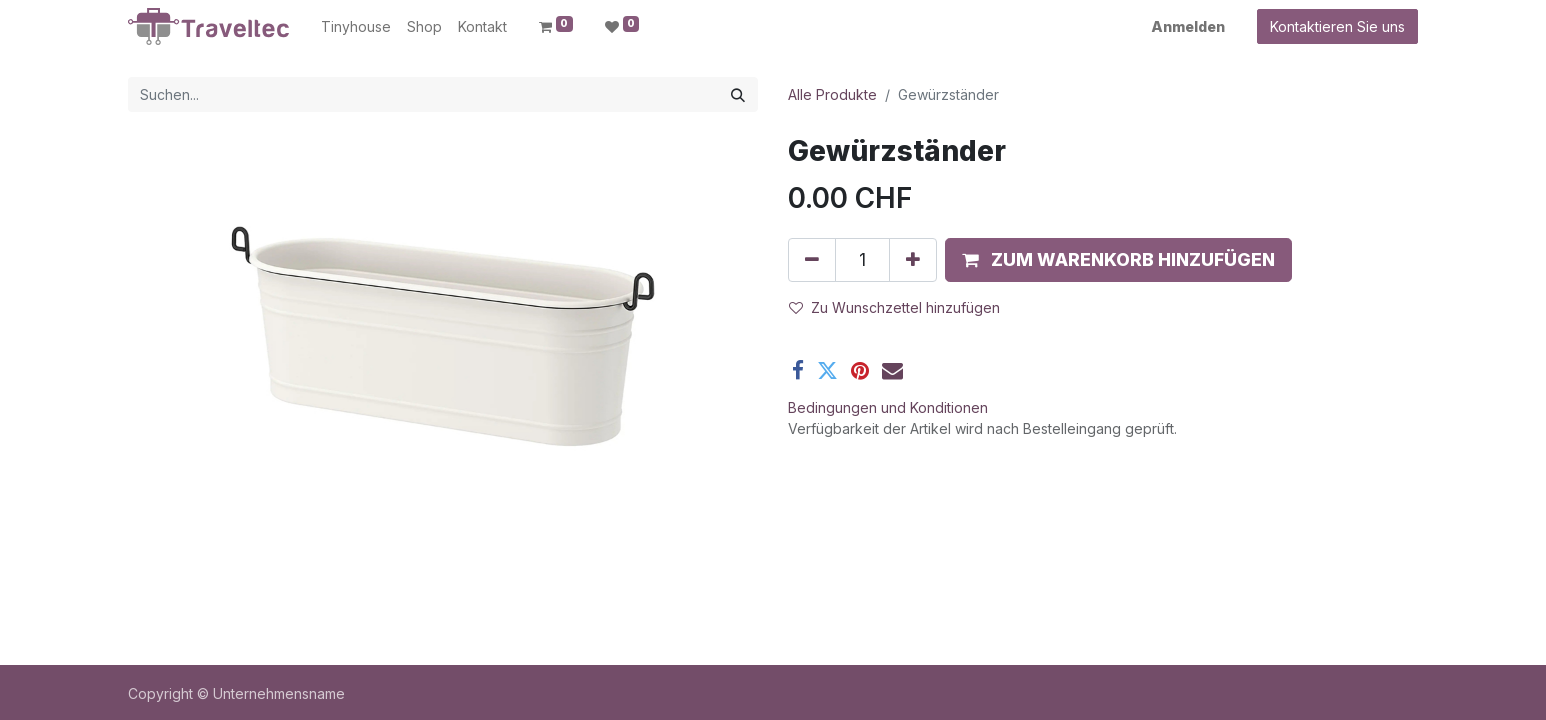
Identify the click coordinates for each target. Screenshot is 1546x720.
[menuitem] (356, 26)
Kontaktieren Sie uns (1337, 26)
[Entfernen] (812, 260)
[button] (1118, 260)
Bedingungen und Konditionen (888, 407)
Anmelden (1188, 26)
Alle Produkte (832, 94)
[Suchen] (738, 94)
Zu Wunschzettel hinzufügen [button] (894, 307)
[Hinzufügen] (913, 260)
